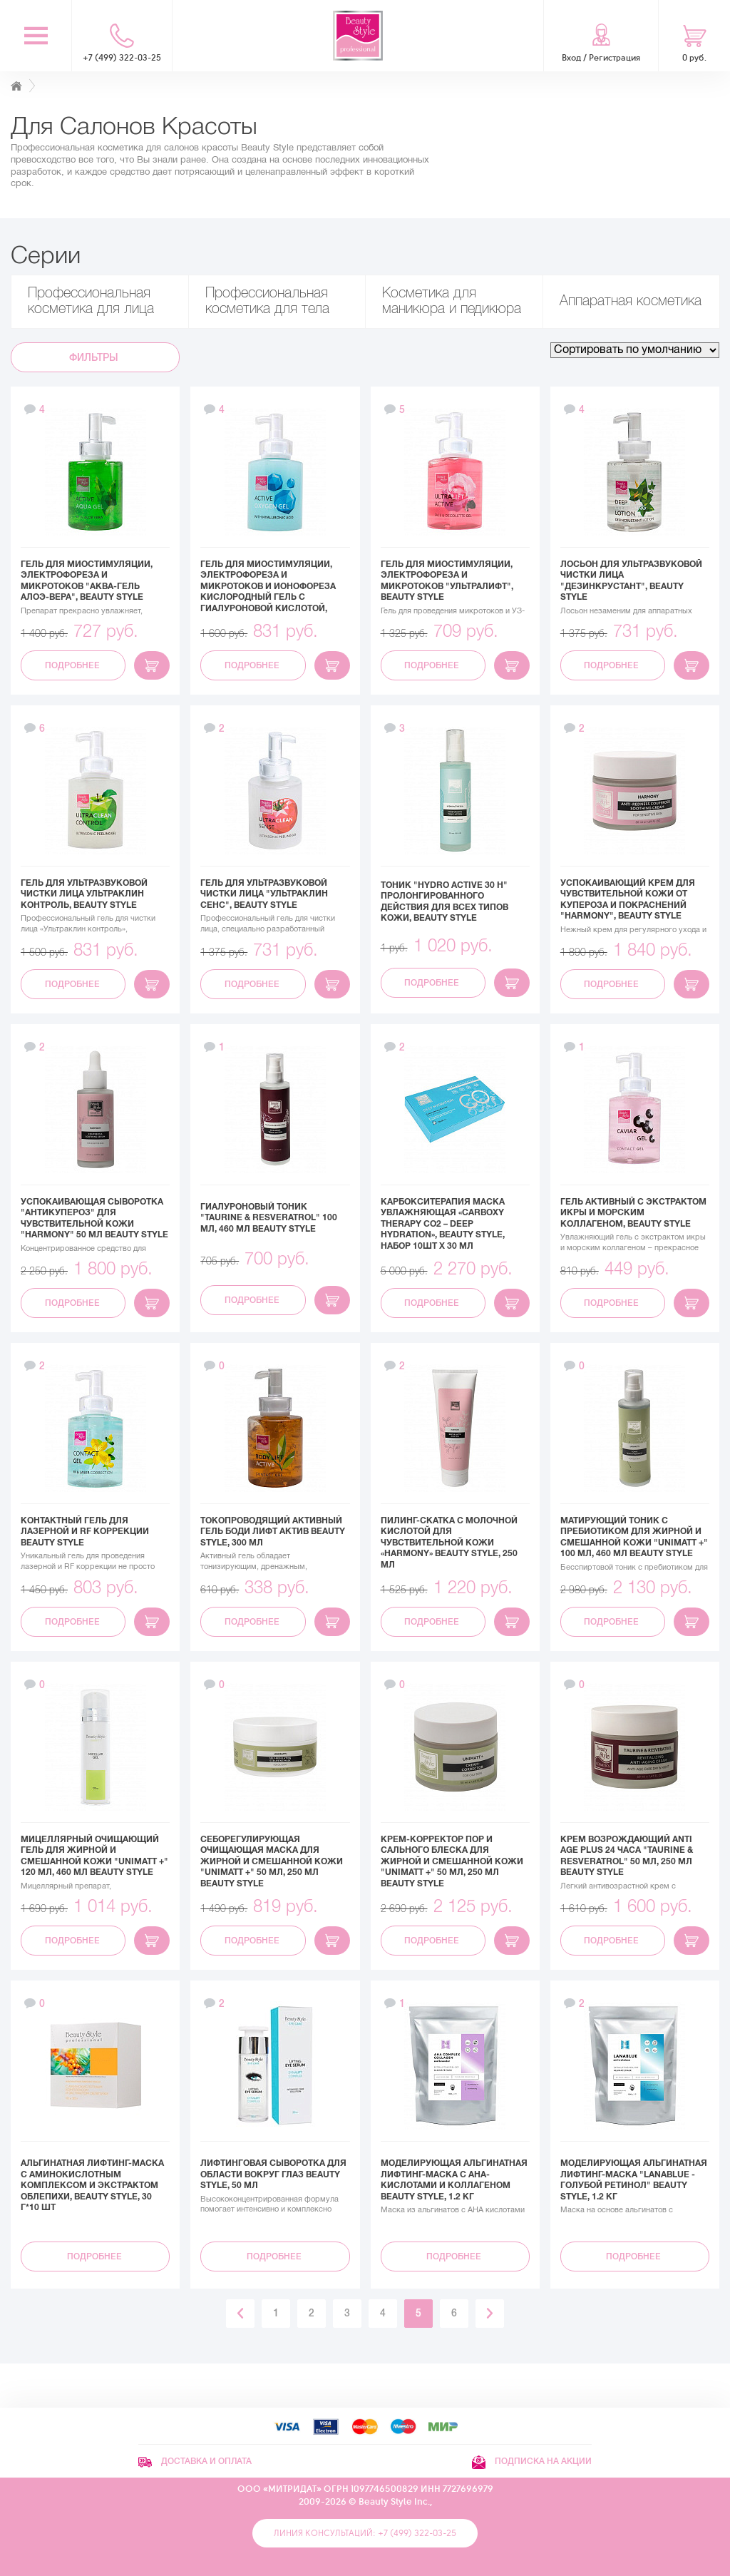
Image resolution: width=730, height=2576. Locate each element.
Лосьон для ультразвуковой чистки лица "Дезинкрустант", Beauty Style (631, 581)
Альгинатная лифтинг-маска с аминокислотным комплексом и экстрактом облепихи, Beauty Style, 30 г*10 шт (92, 2185)
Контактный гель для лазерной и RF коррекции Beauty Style (85, 1532)
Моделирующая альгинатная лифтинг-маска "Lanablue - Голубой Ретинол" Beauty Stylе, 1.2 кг (633, 2180)
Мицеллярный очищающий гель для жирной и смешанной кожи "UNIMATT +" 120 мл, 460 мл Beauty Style (94, 1856)
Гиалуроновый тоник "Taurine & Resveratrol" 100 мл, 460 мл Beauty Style (268, 1218)
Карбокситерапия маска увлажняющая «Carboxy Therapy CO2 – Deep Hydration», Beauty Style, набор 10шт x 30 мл (443, 1224)
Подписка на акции (532, 2461)
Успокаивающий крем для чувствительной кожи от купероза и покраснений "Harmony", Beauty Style (627, 899)
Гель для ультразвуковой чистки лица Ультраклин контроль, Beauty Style (84, 894)
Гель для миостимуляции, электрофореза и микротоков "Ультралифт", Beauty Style (447, 581)
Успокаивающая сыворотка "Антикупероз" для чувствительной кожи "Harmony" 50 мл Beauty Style (94, 1218)
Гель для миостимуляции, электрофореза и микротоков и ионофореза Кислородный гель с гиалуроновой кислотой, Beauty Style (268, 592)
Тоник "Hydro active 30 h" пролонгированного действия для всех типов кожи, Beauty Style (444, 902)
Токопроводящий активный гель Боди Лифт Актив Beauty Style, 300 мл (272, 1532)
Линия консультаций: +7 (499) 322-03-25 (365, 2533)
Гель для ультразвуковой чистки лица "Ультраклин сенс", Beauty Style (264, 894)
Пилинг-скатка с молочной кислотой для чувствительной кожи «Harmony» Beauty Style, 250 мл (449, 1543)
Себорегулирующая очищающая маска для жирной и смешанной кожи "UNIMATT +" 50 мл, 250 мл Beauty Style (271, 1861)
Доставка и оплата (195, 2461)
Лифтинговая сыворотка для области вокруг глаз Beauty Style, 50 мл (273, 2174)
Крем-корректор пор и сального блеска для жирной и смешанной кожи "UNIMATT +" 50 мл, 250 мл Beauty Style (452, 1861)
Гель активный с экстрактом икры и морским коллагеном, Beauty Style (633, 1213)
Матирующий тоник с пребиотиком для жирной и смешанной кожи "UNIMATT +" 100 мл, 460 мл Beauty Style (634, 1537)
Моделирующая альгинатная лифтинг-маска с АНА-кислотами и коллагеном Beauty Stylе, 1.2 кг (454, 2180)
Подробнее (73, 665)
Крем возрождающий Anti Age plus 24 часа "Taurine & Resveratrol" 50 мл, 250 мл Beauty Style (626, 1856)
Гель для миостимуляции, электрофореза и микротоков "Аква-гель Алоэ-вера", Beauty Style (87, 581)
